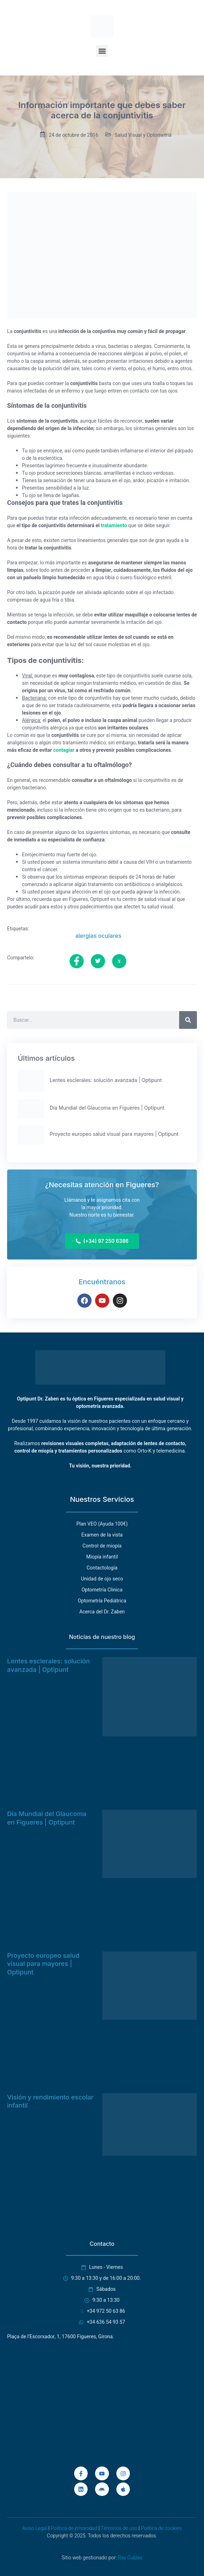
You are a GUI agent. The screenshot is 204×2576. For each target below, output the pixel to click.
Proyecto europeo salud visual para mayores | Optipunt (43, 1964)
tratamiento (114, 525)
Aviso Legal (34, 2528)
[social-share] (77, 961)
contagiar (64, 750)
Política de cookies (161, 2528)
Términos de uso (119, 2528)
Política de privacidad (74, 2528)
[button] (102, 51)
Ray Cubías (130, 2557)
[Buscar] (188, 1020)
